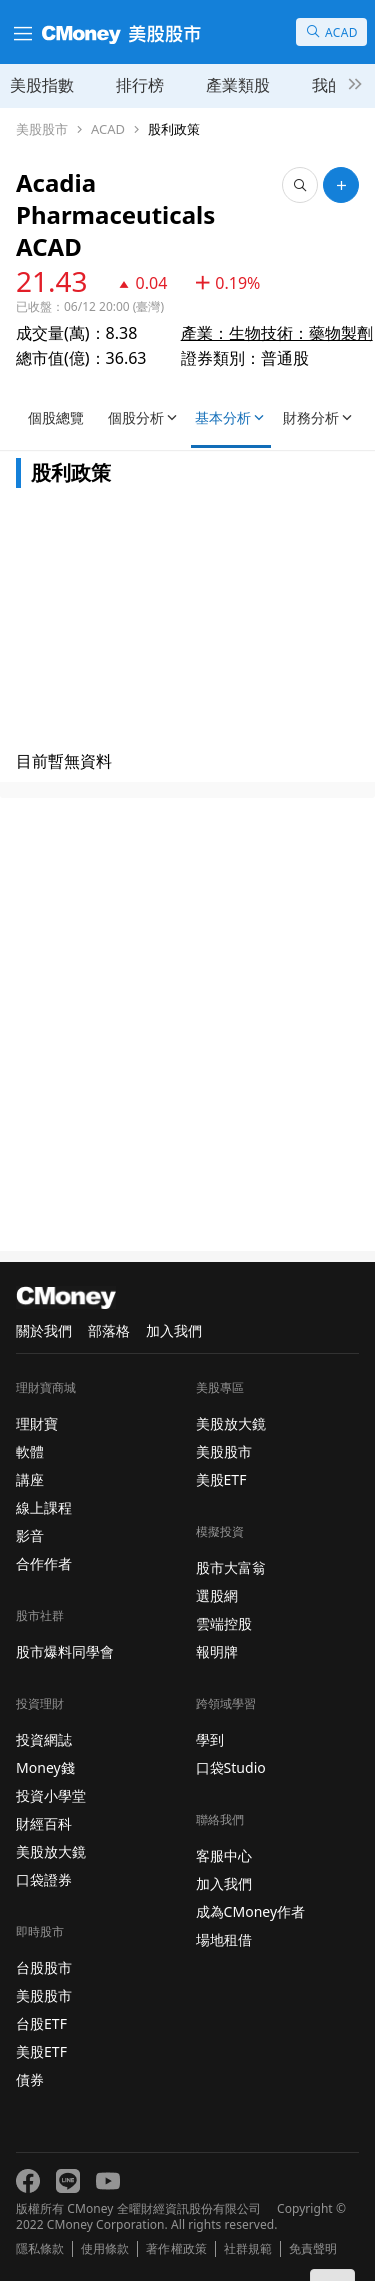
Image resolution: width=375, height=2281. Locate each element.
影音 (30, 1535)
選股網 (217, 1595)
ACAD (108, 129)
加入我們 (174, 1330)
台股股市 (44, 1967)
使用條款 (105, 2249)
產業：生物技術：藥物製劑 (277, 301)
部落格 (109, 1330)
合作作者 (44, 1563)
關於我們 (44, 1330)
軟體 (30, 1451)
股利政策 (174, 129)
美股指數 (42, 85)
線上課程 (44, 1507)
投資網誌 (44, 1739)
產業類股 (238, 85)
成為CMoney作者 (251, 1911)
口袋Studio (231, 1767)
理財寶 (37, 1423)
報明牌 (217, 1651)
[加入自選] (341, 185)
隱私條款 (40, 2249)
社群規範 (248, 2249)
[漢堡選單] (21, 32)
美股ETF (41, 2051)
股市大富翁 (231, 1567)
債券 (30, 2079)
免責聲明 (313, 2249)
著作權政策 (176, 2249)
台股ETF (41, 2023)
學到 (210, 1739)
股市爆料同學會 (65, 1651)
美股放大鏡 (51, 1851)
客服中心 (224, 1855)
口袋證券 (44, 1879)
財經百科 (44, 1823)
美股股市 (42, 129)
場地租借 (224, 1939)
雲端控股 (224, 1623)
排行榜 (140, 85)
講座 (30, 1479)
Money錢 (45, 1767)
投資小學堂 (51, 1795)
